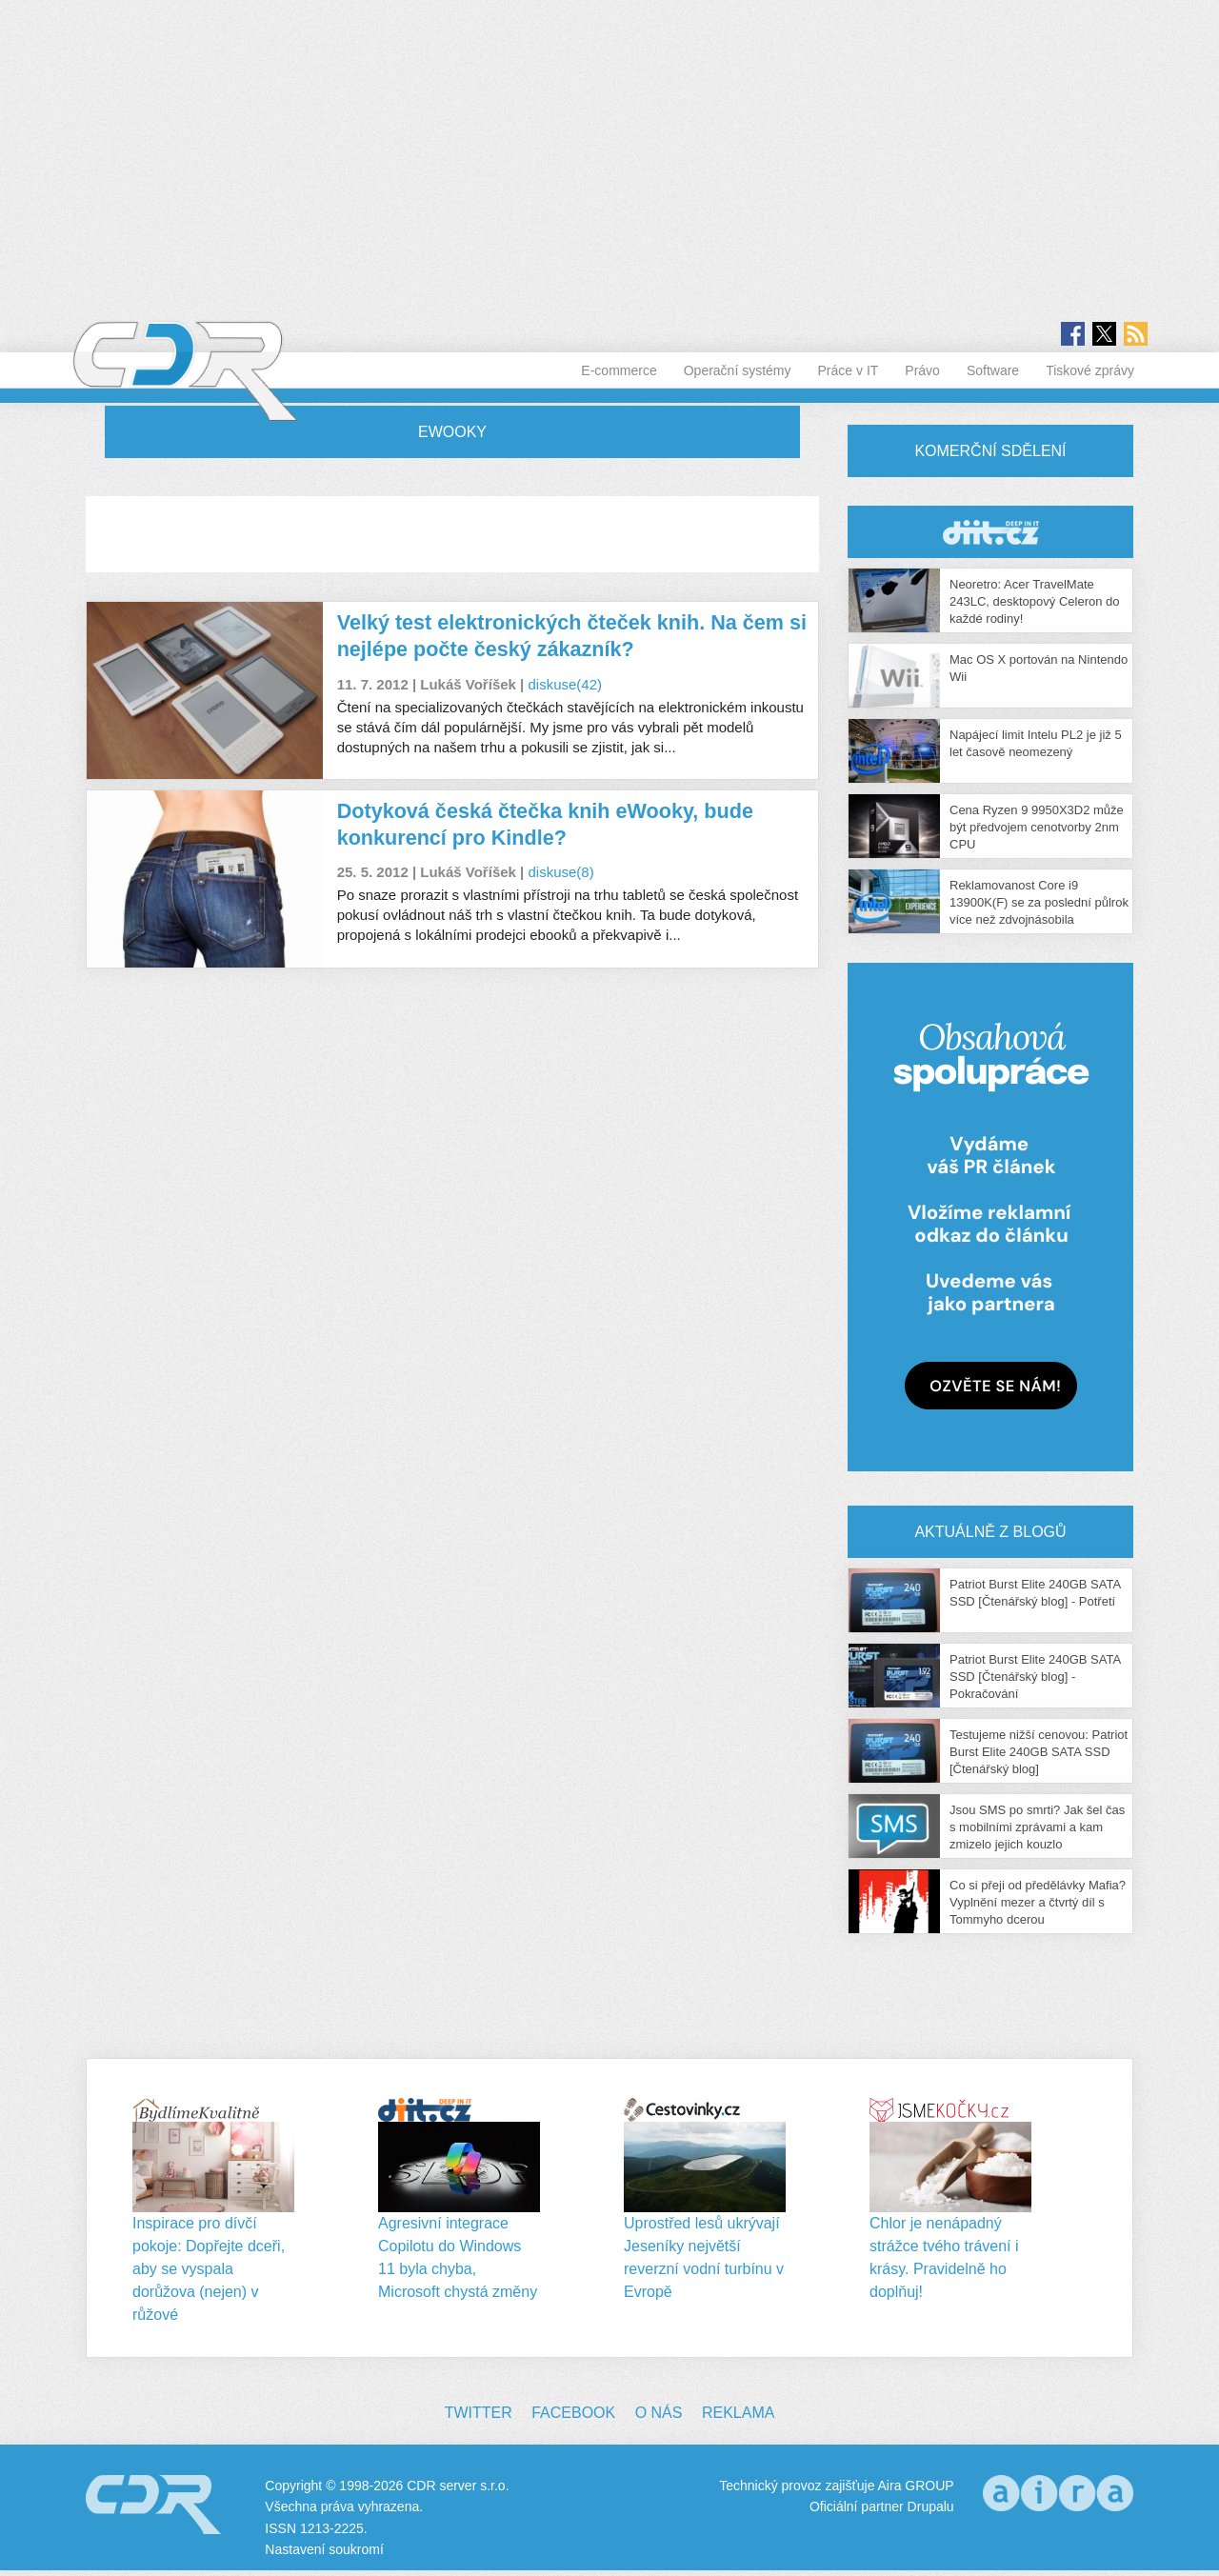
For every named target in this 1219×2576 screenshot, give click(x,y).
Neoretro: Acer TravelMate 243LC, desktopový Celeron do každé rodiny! (1034, 601)
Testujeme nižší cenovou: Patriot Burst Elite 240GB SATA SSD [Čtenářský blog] (1038, 1751)
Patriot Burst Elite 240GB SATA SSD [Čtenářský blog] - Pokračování (1034, 1676)
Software (993, 370)
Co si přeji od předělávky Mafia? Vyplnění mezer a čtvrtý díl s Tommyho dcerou (1037, 1902)
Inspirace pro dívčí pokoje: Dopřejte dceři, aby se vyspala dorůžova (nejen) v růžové (208, 2269)
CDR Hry (990, 532)
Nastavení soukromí (324, 2549)
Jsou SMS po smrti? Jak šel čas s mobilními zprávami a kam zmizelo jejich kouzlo (1037, 1827)
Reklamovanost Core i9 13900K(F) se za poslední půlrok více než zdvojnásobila (1039, 902)
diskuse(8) (560, 872)
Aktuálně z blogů (990, 1532)
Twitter (478, 2413)
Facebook (573, 2413)
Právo (922, 370)
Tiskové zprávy (1090, 370)
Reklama (738, 2413)
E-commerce (618, 370)
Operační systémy (737, 370)
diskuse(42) (565, 684)
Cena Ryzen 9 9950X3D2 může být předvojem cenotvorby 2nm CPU (1036, 827)
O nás (659, 2413)
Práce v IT (848, 370)
